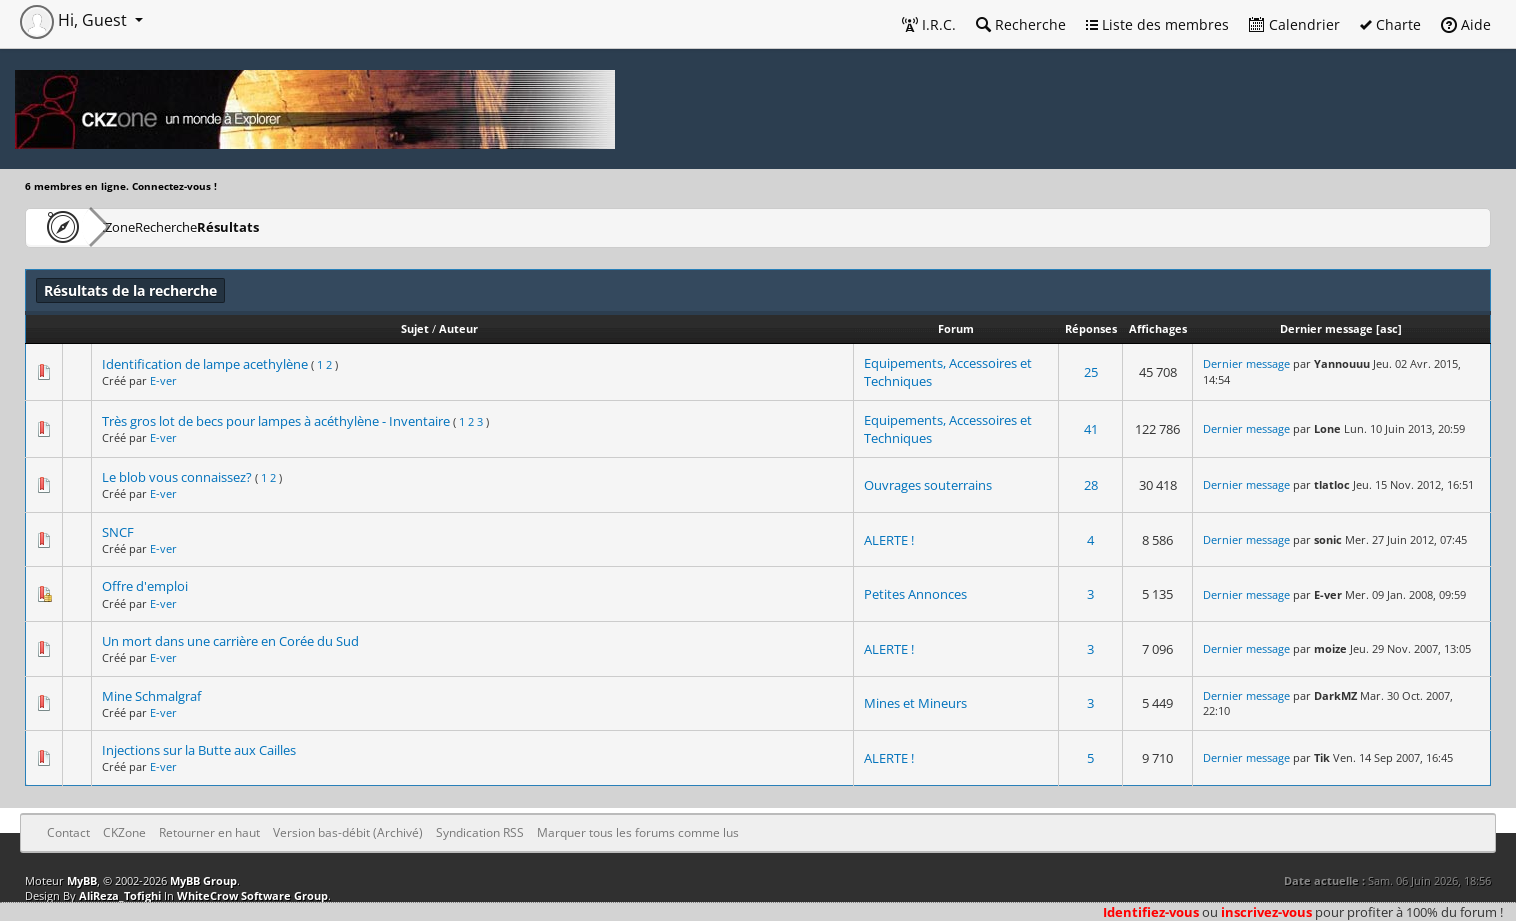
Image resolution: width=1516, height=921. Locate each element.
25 (1091, 372)
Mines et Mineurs (915, 703)
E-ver (163, 380)
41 (1091, 429)
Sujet (415, 328)
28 (1091, 485)
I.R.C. (929, 24)
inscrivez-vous (1266, 912)
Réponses (1091, 328)
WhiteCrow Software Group (252, 895)
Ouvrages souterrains (928, 485)
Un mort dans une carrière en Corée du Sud (230, 641)
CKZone (140, 226)
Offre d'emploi (145, 586)
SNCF (118, 532)
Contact (68, 832)
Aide (1466, 24)
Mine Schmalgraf (151, 696)
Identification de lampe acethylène (205, 364)
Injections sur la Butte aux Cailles (199, 750)
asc (1389, 328)
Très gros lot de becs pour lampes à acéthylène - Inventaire (276, 421)
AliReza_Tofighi (120, 895)
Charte (1390, 24)
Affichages (1158, 328)
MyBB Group (203, 880)
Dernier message (1326, 328)
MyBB (82, 880)
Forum (956, 328)
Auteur (458, 328)
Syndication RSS (480, 832)
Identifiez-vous (1151, 912)
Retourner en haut (209, 832)
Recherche (1021, 24)
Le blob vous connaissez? (177, 477)
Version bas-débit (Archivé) (348, 832)
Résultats (326, 226)
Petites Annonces (915, 594)
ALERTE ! (889, 540)
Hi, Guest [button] (75, 20)
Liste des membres (1157, 24)
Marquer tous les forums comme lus (638, 832)
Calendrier (1294, 24)
